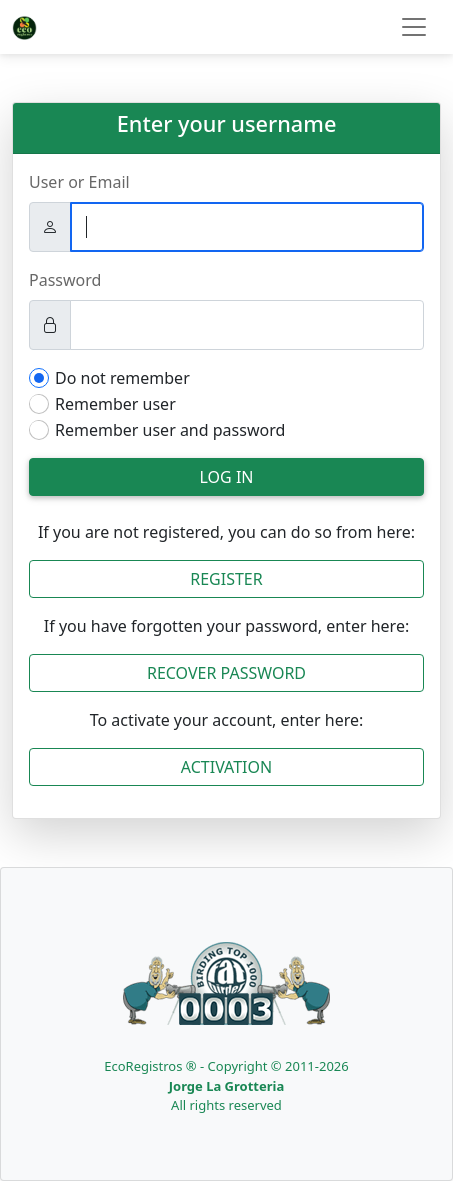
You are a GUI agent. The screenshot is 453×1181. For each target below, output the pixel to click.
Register (226, 579)
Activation (226, 767)
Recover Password (226, 673)
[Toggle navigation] (414, 27)
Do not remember (122, 378)
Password (65, 280)
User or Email (79, 182)
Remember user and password (170, 430)
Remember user (115, 404)
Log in (227, 477)
